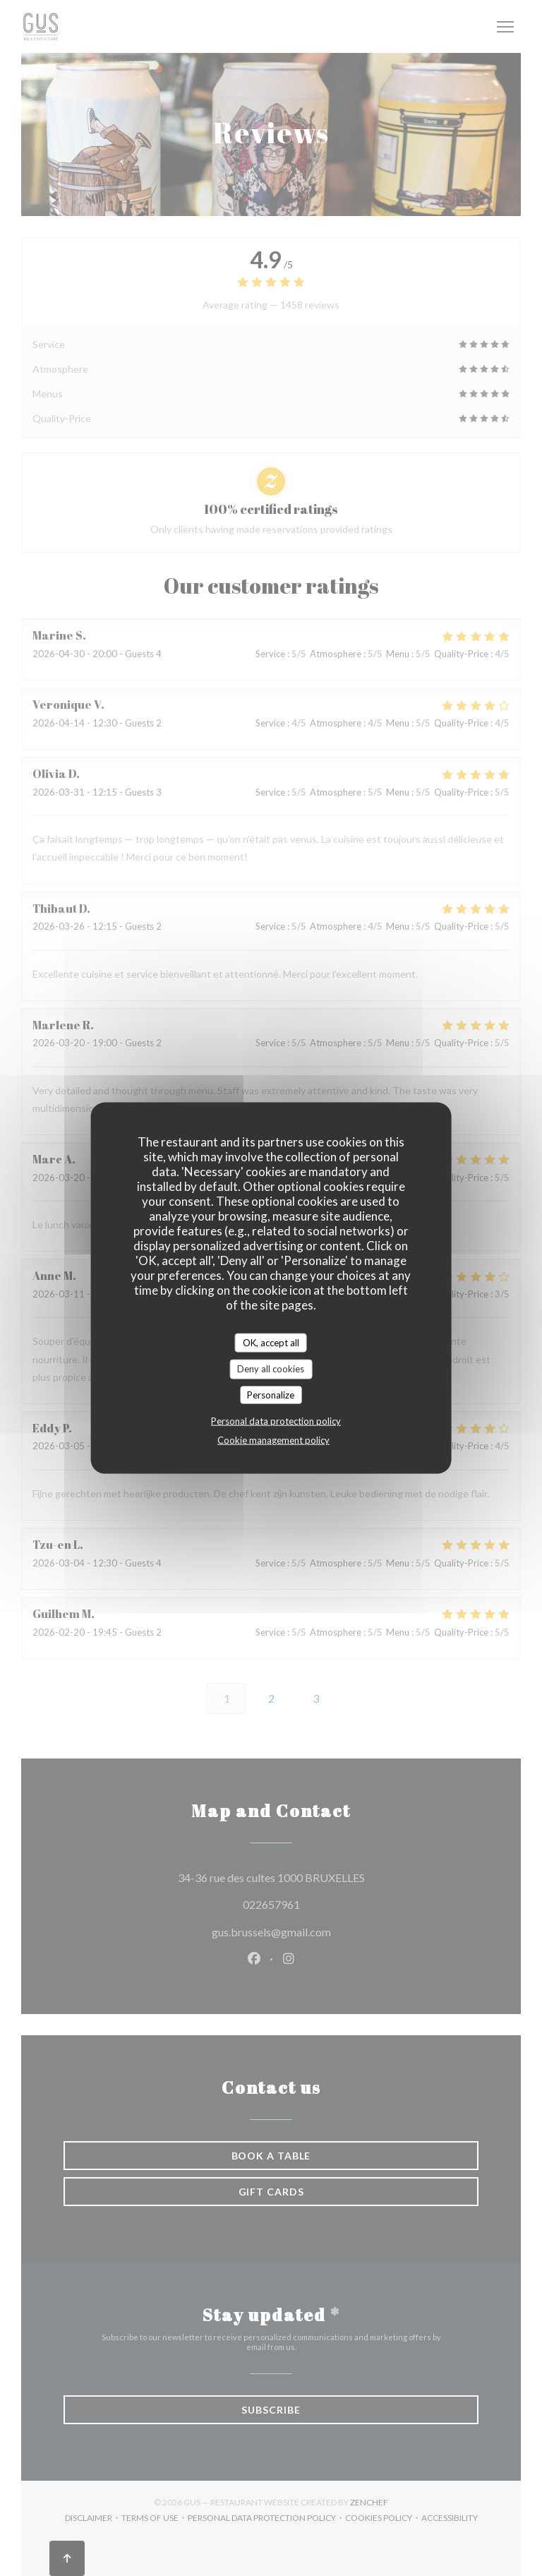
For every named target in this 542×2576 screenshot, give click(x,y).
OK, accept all (271, 1342)
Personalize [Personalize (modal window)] (270, 1394)
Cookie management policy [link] (273, 1440)
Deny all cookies (270, 1368)
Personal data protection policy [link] (276, 1421)
